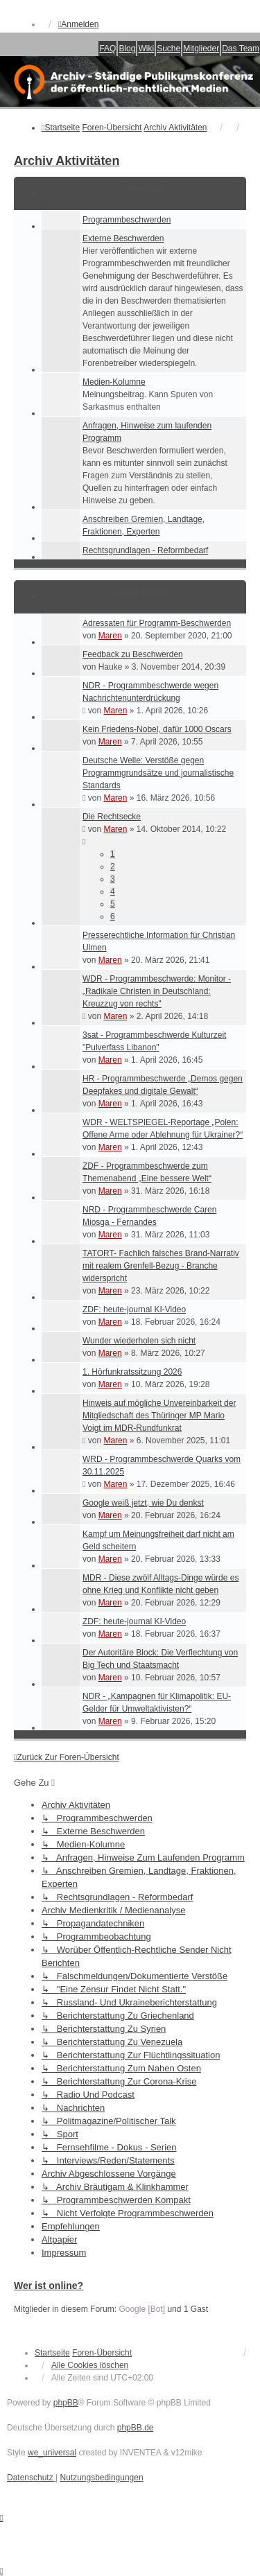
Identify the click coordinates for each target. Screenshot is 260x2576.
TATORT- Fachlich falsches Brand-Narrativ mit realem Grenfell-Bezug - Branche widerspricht (161, 1265)
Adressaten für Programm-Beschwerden (157, 623)
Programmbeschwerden (127, 220)
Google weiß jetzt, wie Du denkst (143, 1503)
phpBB (65, 2403)
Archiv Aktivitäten (66, 161)
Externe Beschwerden (123, 238)
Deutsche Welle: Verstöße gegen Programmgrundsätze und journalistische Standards (158, 773)
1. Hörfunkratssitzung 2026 (132, 1372)
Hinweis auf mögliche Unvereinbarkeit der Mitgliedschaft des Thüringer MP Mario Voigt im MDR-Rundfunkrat (159, 1415)
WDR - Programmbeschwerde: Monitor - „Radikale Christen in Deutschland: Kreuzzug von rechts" (157, 991)
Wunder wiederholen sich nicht (139, 1341)
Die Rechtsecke (112, 816)
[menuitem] (31, 2477)
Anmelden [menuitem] (78, 24)
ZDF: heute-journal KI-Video (134, 1309)
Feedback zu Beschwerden (133, 654)
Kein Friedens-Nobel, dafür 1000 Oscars (157, 729)
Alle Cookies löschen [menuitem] (89, 2365)
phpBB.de (135, 2428)
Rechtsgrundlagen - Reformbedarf (145, 550)
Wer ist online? (48, 2285)
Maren (110, 636)
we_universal (52, 2452)
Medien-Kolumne (114, 382)
